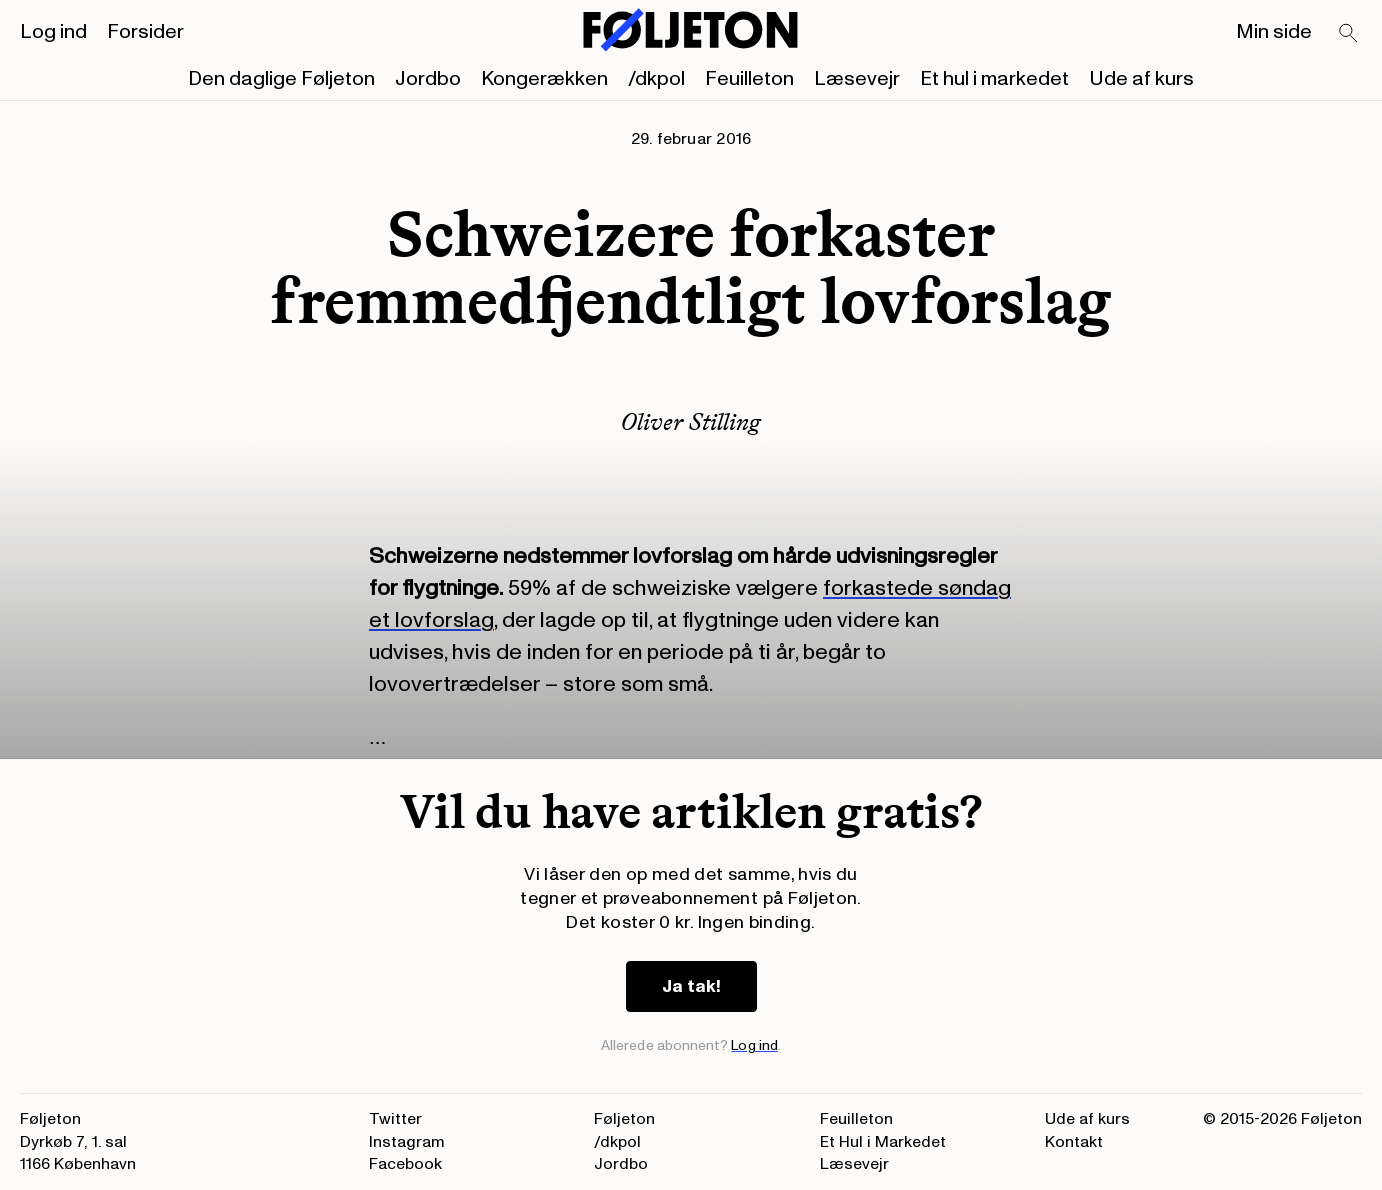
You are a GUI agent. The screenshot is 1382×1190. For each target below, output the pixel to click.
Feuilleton (749, 79)
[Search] (1349, 34)
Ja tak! (691, 986)
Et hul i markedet (994, 79)
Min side (1274, 32)
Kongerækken (544, 79)
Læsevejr (857, 79)
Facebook (405, 1164)
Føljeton (624, 1119)
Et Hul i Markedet (883, 1142)
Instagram (407, 1142)
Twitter (395, 1119)
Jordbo (428, 79)
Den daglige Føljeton (281, 79)
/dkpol (656, 79)
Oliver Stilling (691, 421)
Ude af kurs (1141, 79)
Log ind (53, 32)
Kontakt (1074, 1142)
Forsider (145, 32)
